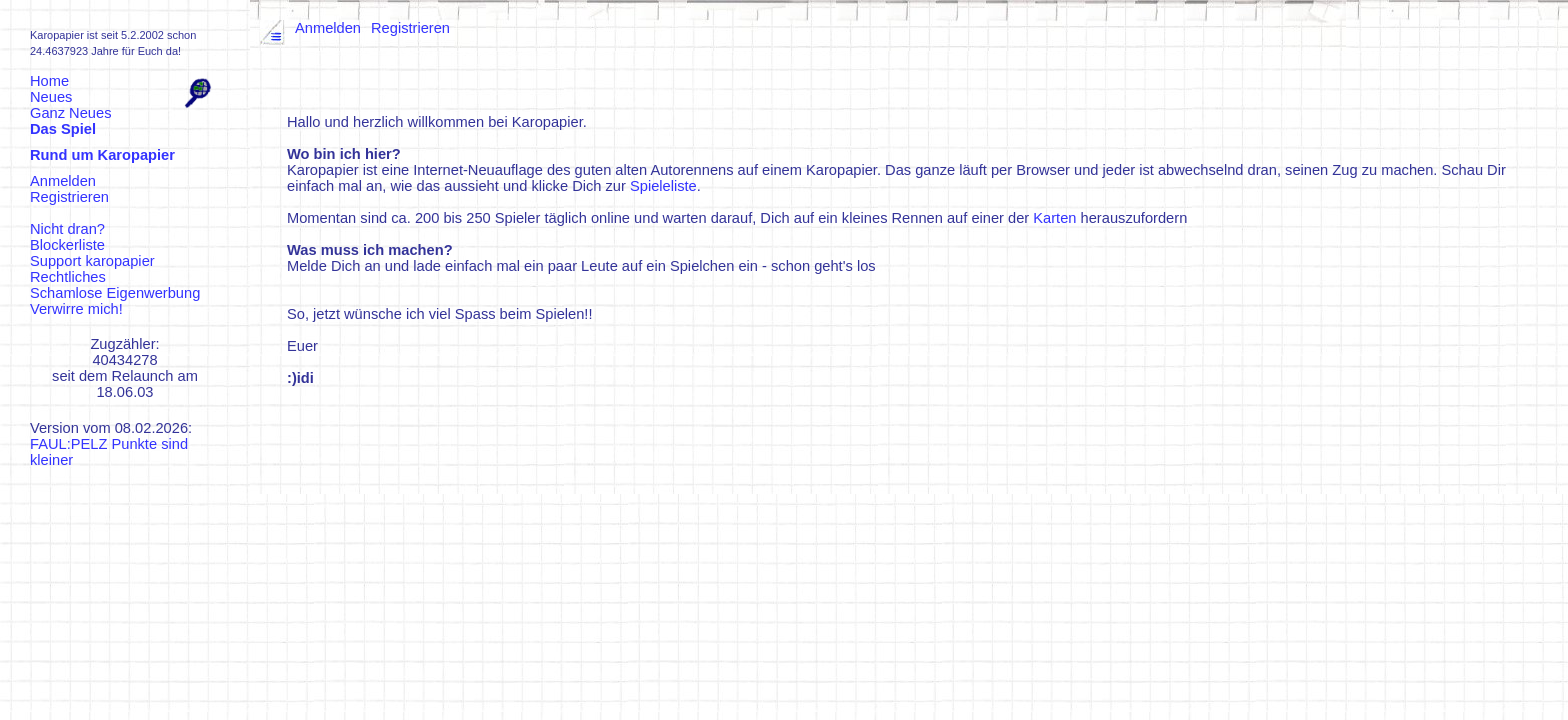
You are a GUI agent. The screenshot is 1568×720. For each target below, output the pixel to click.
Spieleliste (663, 186)
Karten (1054, 218)
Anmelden (63, 181)
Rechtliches (68, 277)
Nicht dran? (67, 229)
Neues (51, 97)
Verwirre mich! (76, 309)
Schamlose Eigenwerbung (115, 293)
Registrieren (69, 197)
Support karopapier (92, 261)
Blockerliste (67, 245)
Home (49, 81)
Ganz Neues (70, 113)
